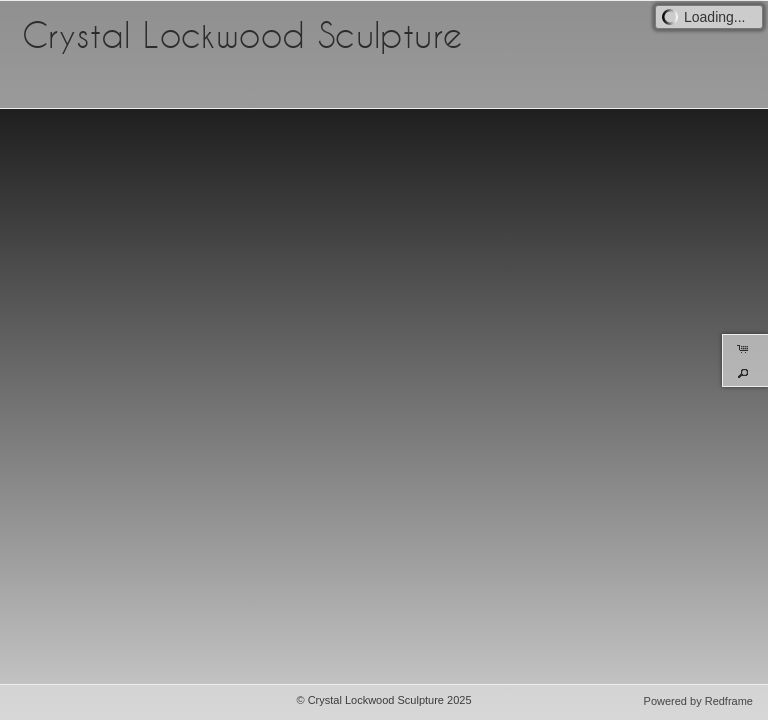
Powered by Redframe (698, 701)
